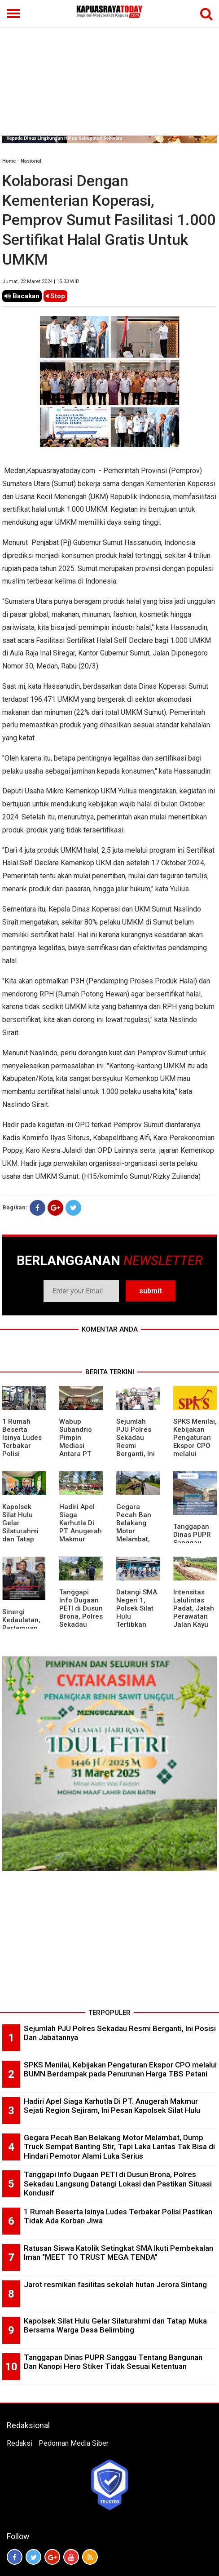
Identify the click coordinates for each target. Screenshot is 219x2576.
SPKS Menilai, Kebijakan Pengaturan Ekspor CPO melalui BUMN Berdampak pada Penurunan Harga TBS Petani (120, 2069)
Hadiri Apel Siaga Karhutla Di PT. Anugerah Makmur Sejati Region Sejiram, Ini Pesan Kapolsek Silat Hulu (112, 2106)
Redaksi (19, 2443)
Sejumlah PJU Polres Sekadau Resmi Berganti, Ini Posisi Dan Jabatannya (135, 1445)
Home (9, 161)
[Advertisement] (109, 67)
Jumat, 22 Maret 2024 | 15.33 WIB (40, 281)
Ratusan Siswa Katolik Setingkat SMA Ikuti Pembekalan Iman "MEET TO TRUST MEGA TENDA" (118, 2253)
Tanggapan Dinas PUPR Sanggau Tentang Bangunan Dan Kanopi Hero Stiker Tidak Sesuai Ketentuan (113, 2362)
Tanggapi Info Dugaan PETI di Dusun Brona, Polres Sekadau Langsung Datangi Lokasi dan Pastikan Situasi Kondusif (118, 2183)
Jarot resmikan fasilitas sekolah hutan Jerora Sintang (115, 2284)
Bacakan (21, 296)
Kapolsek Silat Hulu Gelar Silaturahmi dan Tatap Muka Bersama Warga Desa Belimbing (21, 1539)
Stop (55, 296)
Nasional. (32, 161)
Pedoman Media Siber (74, 2443)
